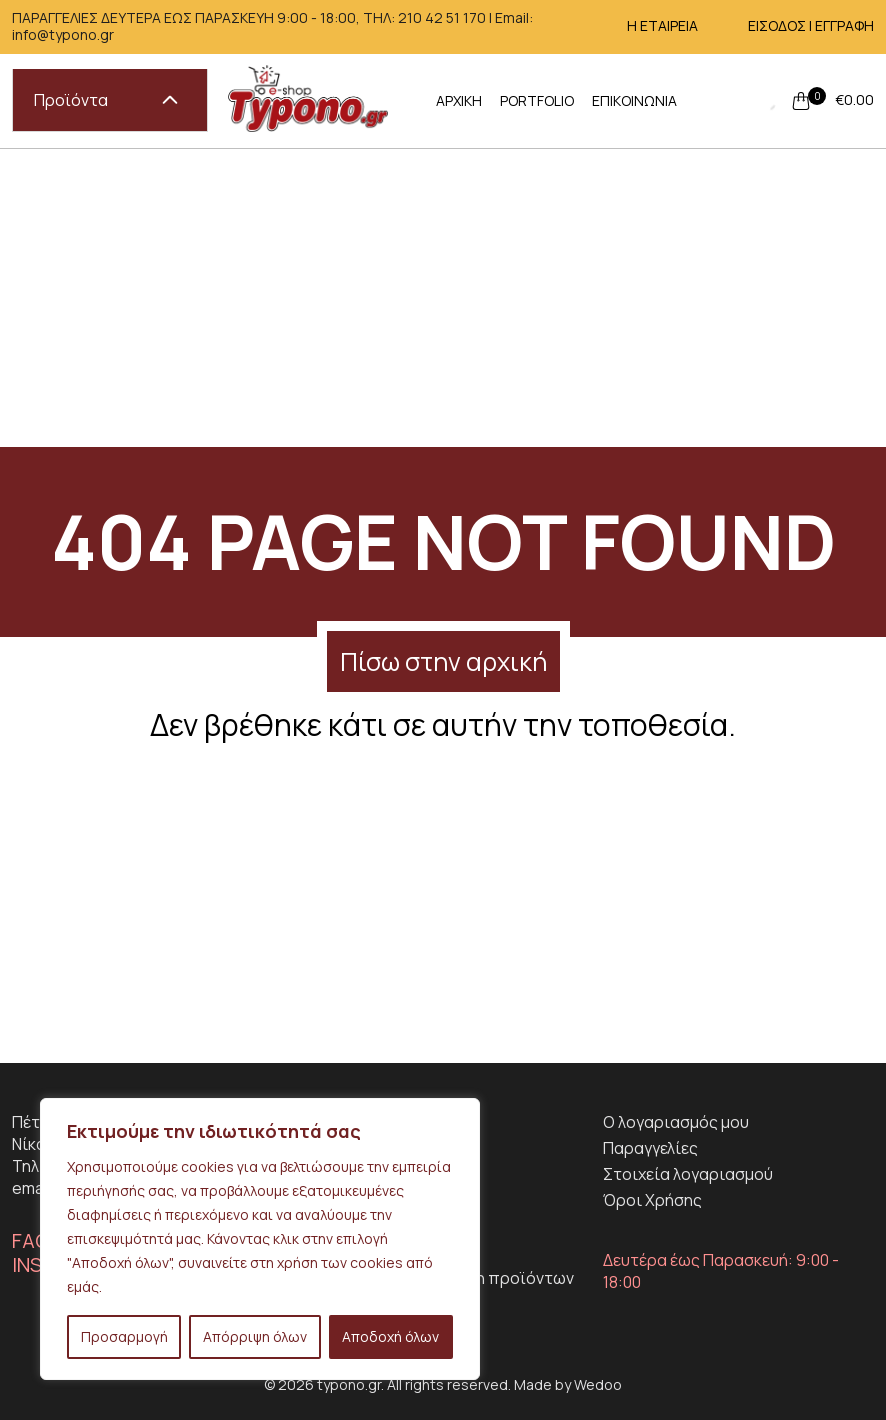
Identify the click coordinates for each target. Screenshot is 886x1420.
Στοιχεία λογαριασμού (688, 1174)
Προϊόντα (106, 100)
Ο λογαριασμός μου (676, 1122)
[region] (260, 1239)
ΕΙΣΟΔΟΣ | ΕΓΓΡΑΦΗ (811, 25)
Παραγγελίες (650, 1148)
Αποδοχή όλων (390, 1336)
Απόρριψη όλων (255, 1336)
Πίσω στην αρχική (443, 661)
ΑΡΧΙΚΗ (459, 100)
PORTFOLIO (537, 100)
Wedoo (598, 1384)
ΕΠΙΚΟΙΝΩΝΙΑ (634, 100)
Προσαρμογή (124, 1336)
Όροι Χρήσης (652, 1200)
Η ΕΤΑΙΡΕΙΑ (662, 25)
